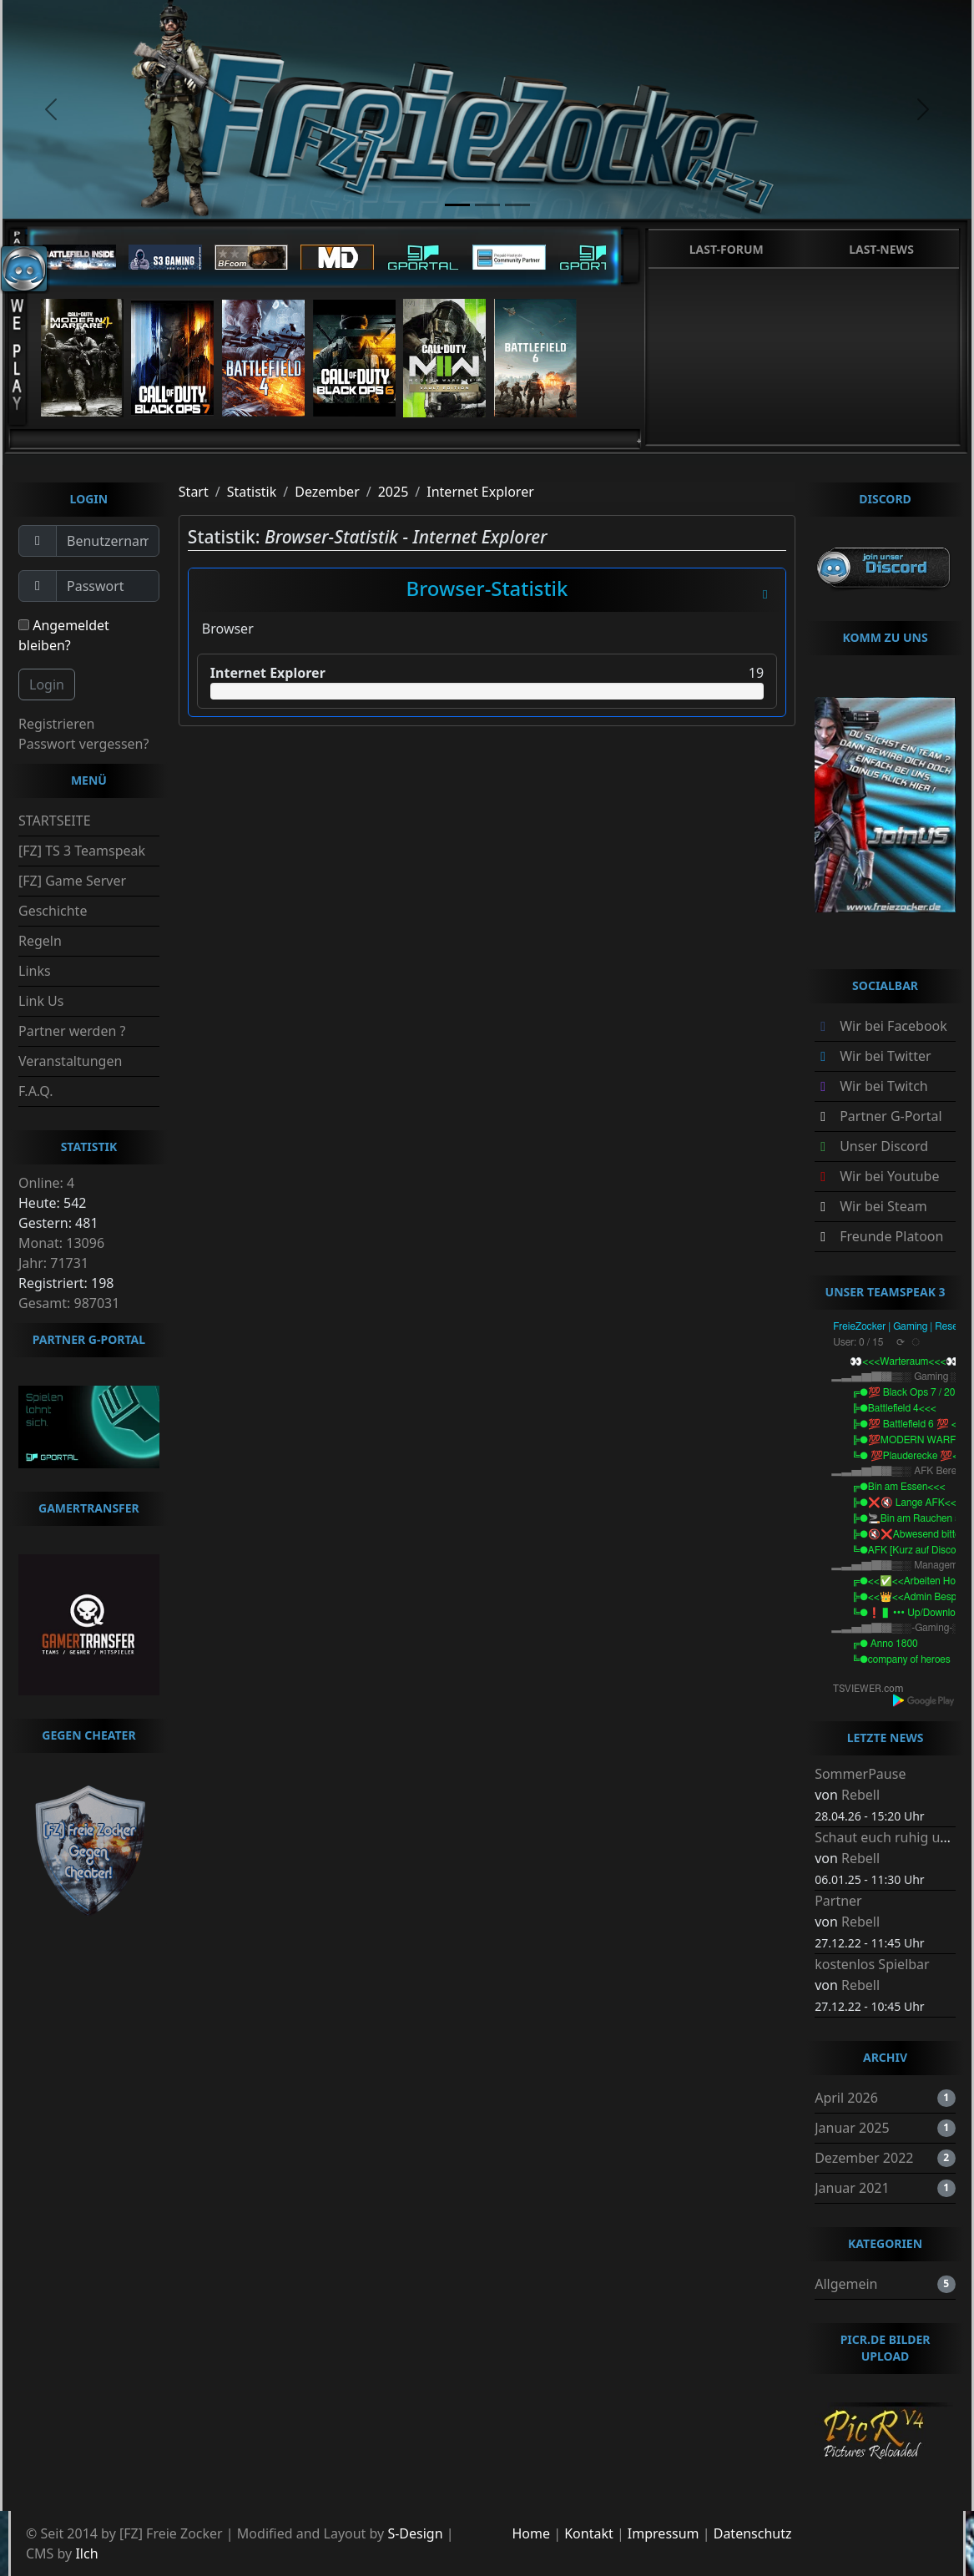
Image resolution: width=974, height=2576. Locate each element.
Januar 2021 (852, 2188)
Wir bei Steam (883, 1206)
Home (531, 2533)
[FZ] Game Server (72, 880)
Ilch (86, 2553)
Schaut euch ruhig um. (885, 1837)
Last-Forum (726, 249)
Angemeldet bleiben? (63, 635)
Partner (838, 1901)
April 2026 (846, 2098)
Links (34, 971)
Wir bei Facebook (893, 1026)
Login (46, 684)
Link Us (40, 1001)
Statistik (252, 491)
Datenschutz (753, 2533)
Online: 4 (46, 1183)
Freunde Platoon (891, 1236)
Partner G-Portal (890, 1116)
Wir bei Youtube (889, 1176)
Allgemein (846, 2284)
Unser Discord (884, 1146)
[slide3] (517, 205)
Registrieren (56, 724)
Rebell (860, 1795)
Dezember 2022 (864, 2158)
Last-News (881, 249)
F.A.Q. (35, 1091)
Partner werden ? (71, 1031)
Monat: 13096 (61, 1243)
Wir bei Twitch (884, 1086)
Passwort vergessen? (83, 744)
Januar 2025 (852, 2128)
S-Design (414, 2533)
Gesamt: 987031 (68, 1303)
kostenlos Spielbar (872, 1964)
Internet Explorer (480, 491)
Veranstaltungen (70, 1061)
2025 (393, 491)
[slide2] (487, 205)
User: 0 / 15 (858, 1342)
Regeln (40, 941)
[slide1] (457, 205)
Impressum (663, 2533)
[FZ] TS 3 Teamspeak (81, 850)
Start (194, 491)
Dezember (327, 491)
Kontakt (588, 2533)
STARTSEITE (54, 820)
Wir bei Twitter (885, 1056)
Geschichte (52, 911)
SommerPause (860, 1774)
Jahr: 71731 (53, 1263)
